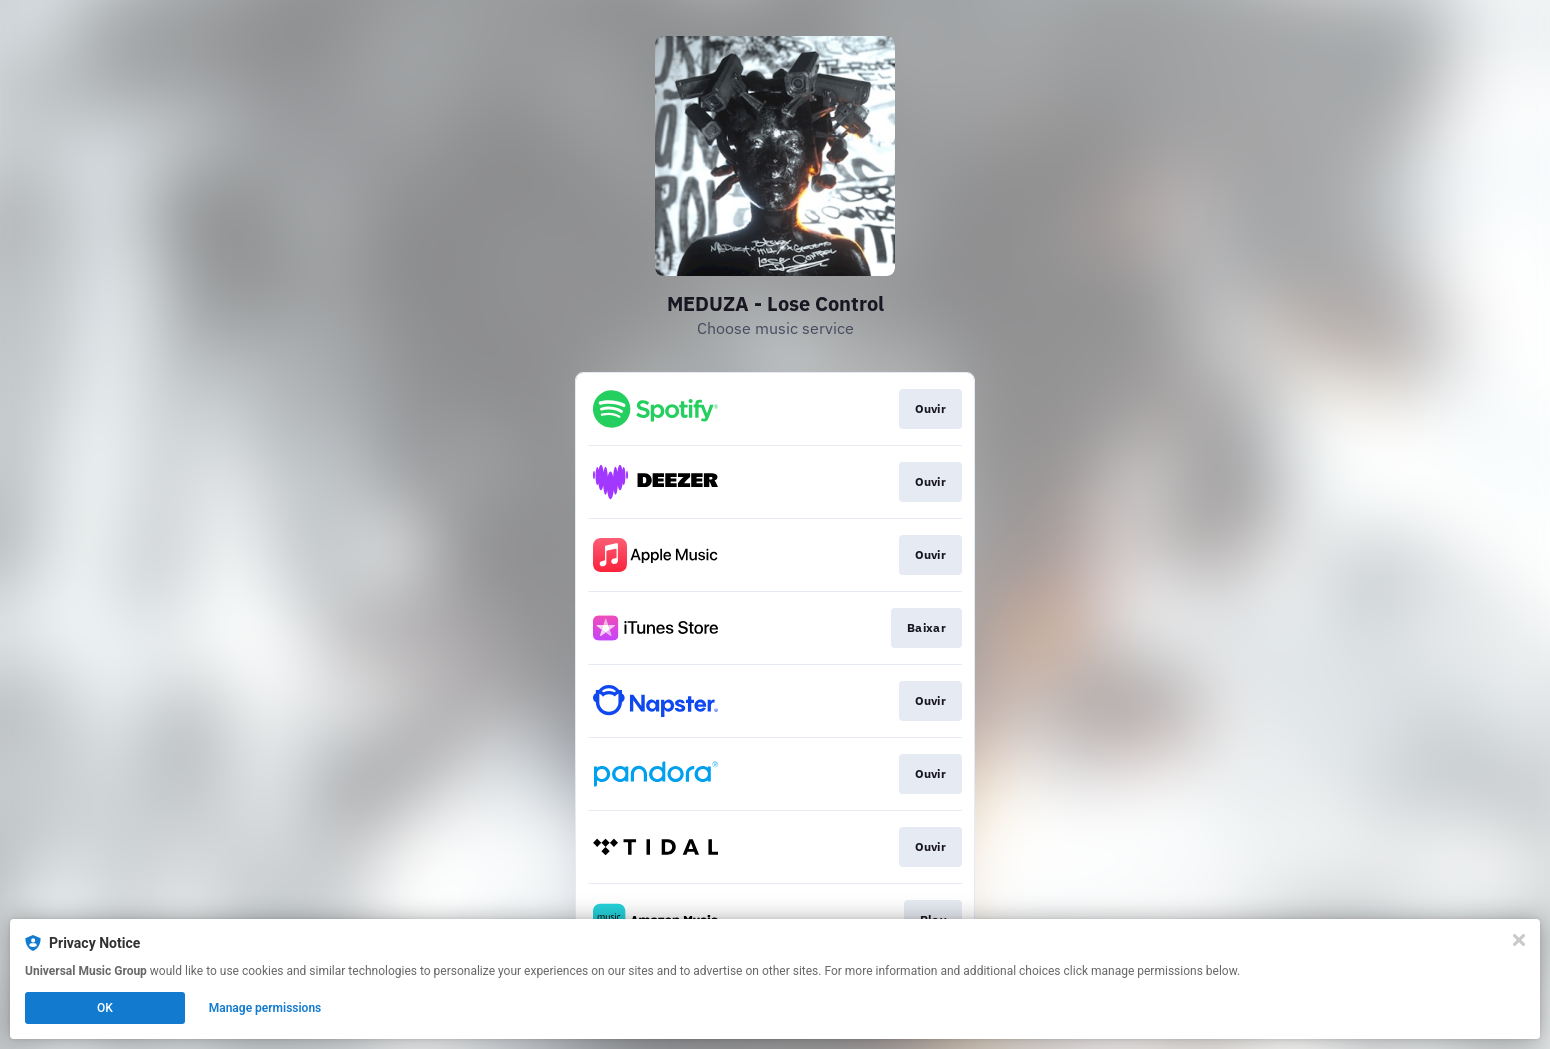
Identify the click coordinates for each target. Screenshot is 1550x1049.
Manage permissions (265, 1008)
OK (105, 1008)
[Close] (1519, 940)
